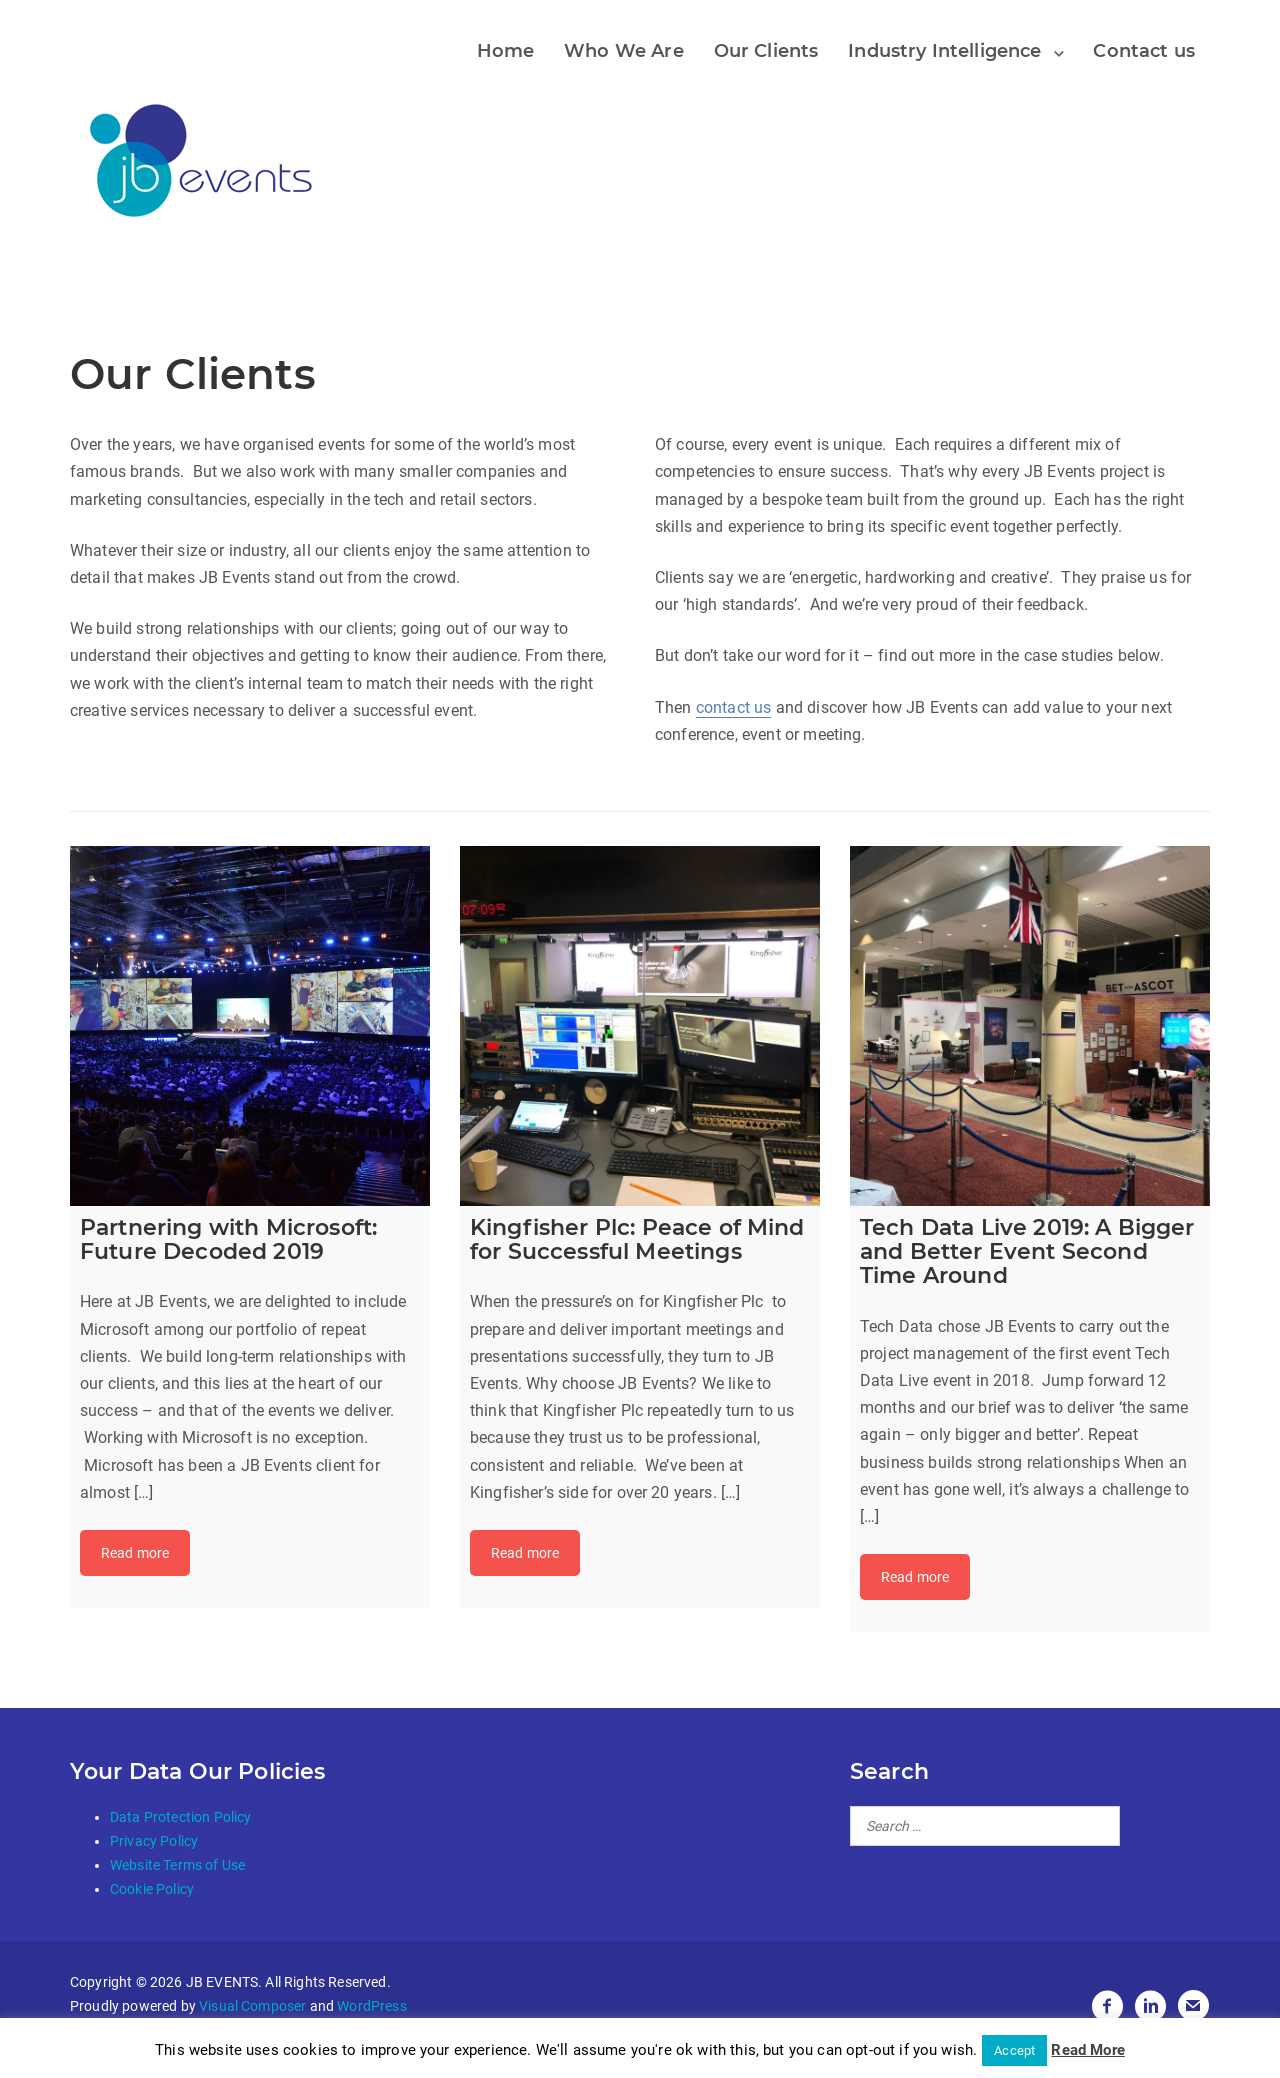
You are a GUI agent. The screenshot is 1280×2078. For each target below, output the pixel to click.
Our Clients (766, 51)
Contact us (1144, 51)
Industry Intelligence (944, 51)
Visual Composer (252, 2006)
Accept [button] (1014, 2050)
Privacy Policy (154, 1841)
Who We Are (624, 51)
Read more (135, 1553)
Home (506, 51)
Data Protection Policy (181, 1817)
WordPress (371, 2006)
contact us (734, 707)
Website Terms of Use (177, 1865)
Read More (1087, 2050)
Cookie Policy (152, 1889)
